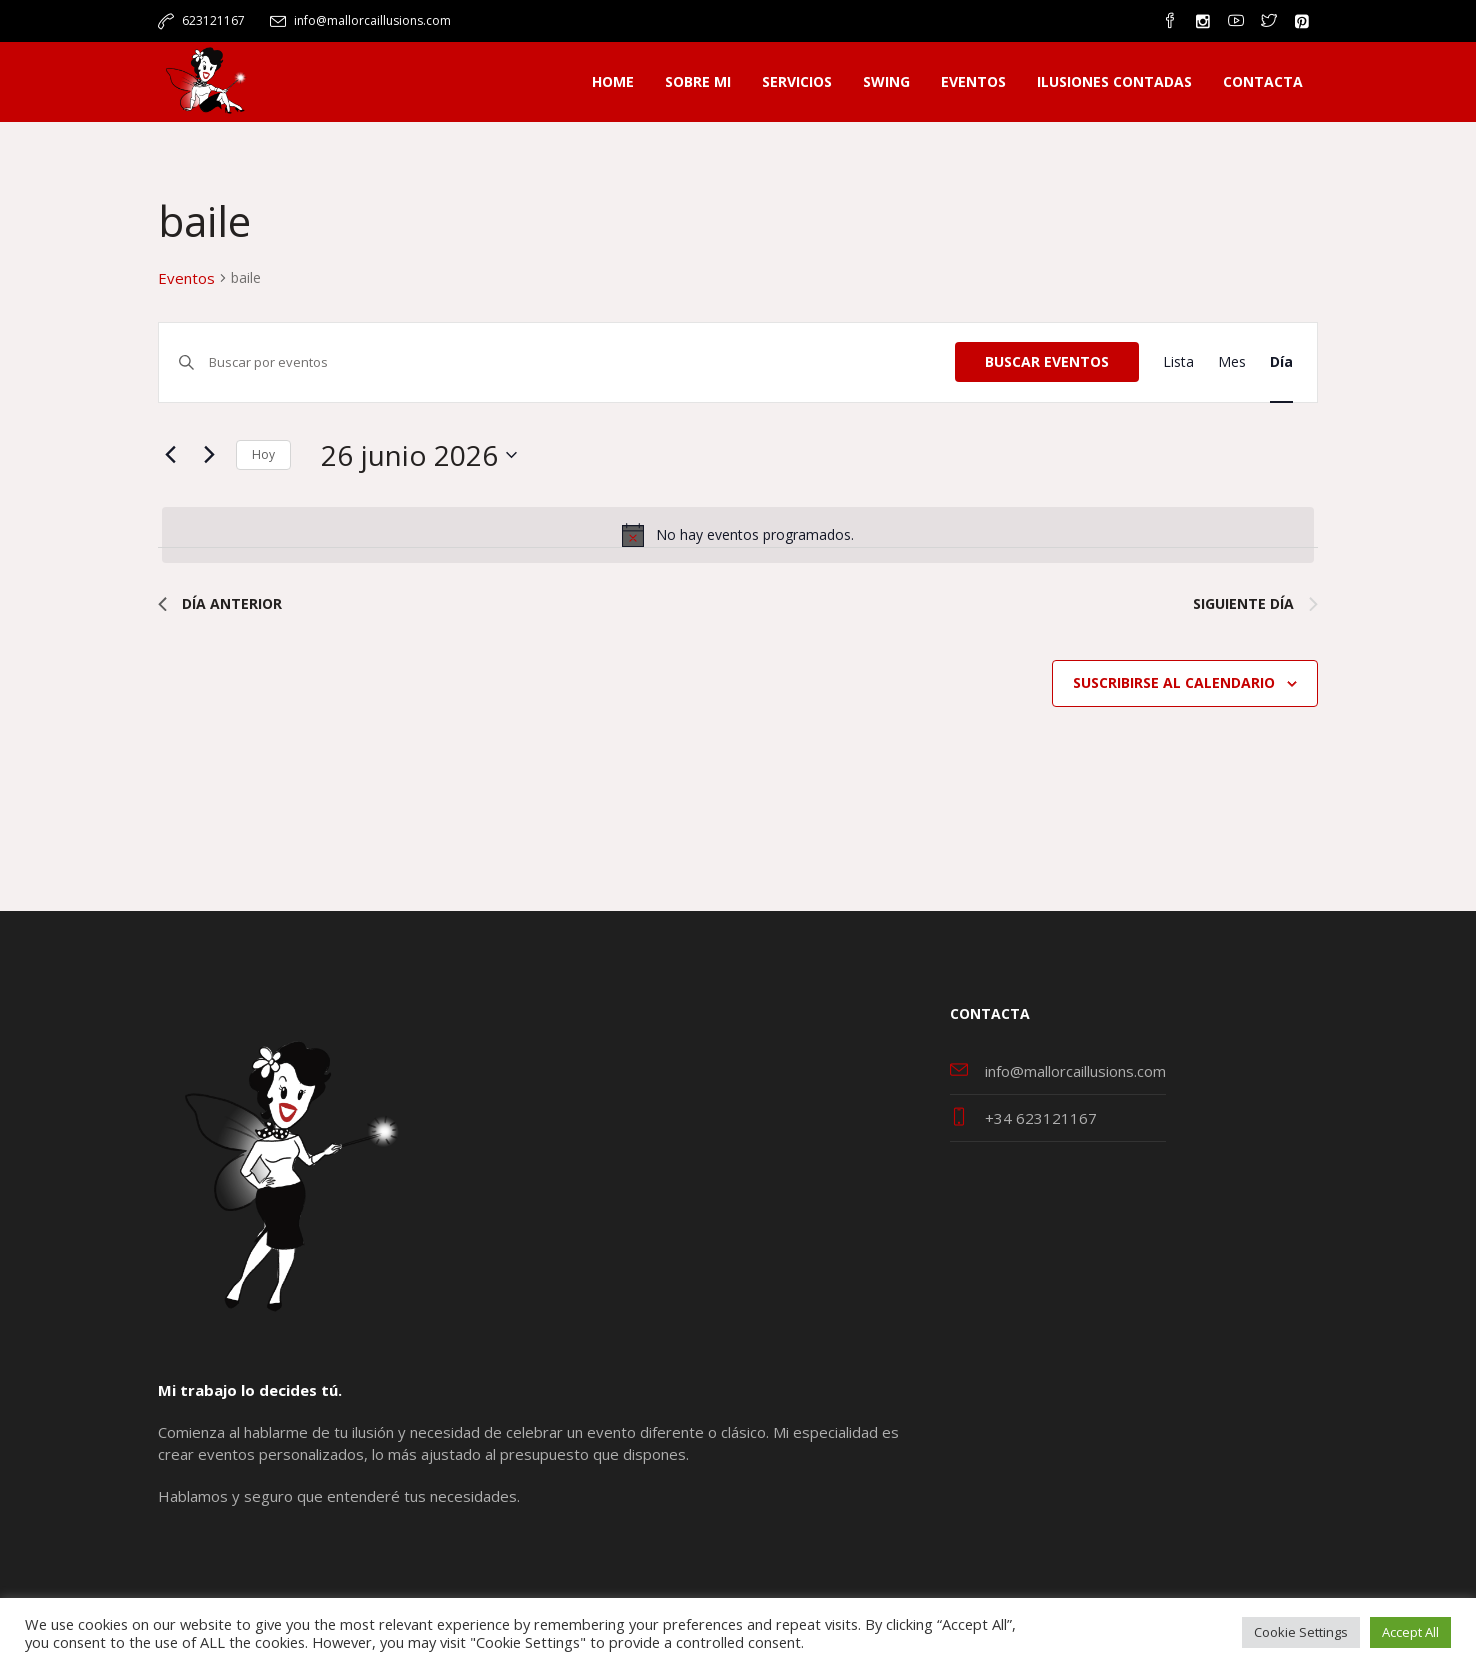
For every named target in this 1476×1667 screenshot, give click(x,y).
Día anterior (220, 603)
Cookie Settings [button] (1301, 1632)
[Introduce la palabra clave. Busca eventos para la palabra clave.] (582, 362)
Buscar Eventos (1047, 361)
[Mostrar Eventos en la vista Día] (1281, 362)
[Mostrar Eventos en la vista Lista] (1178, 362)
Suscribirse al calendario (1174, 682)
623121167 (213, 20)
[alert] (738, 535)
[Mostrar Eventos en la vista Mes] (1232, 362)
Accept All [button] (1410, 1632)
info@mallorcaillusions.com (372, 20)
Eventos (186, 278)
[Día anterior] (170, 455)
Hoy (263, 454)
